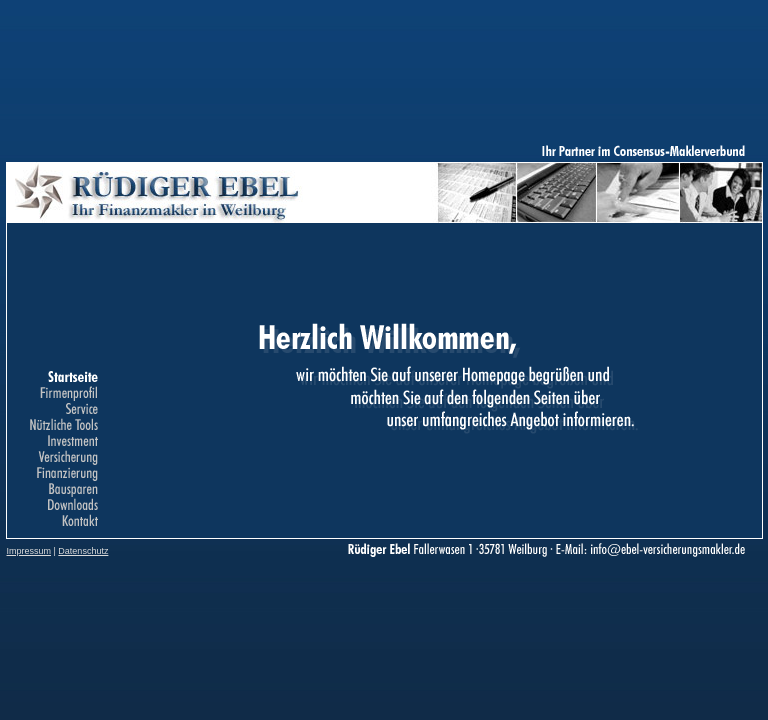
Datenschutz (83, 551)
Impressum (29, 551)
